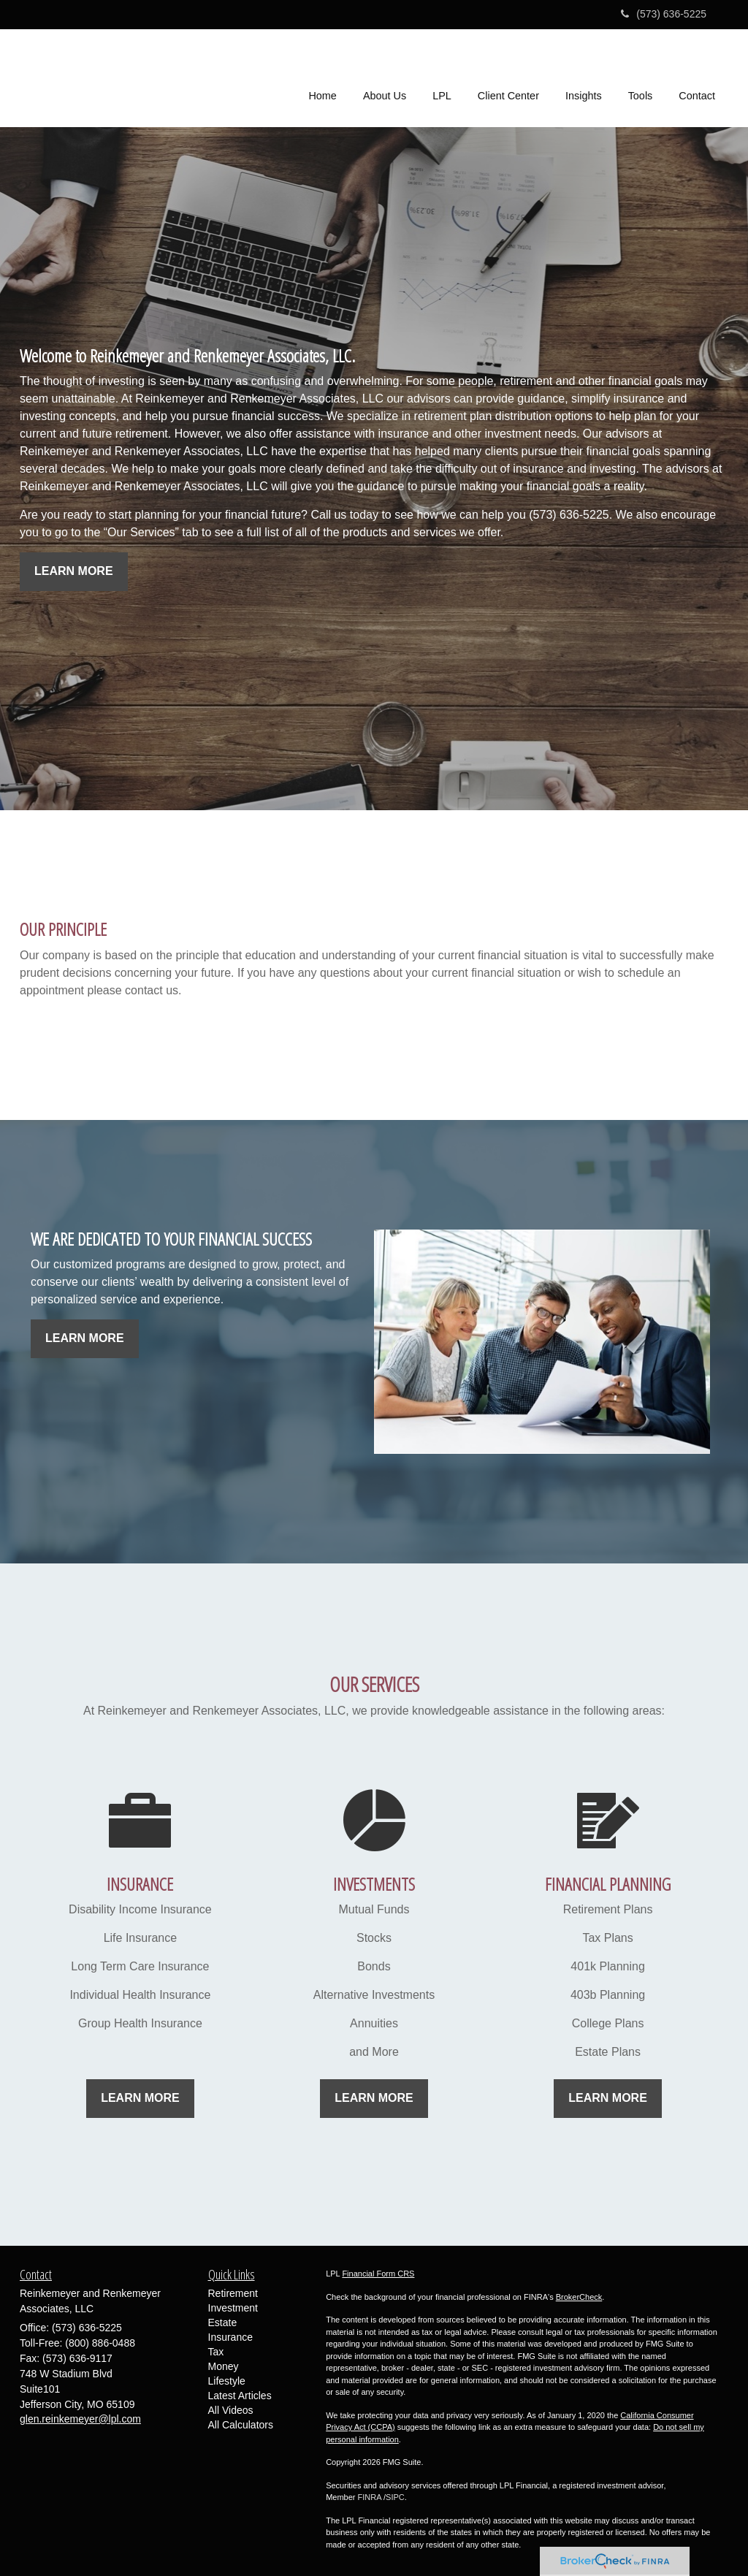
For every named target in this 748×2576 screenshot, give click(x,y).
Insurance (230, 2337)
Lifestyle (226, 2381)
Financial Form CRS (378, 2273)
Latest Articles (240, 2395)
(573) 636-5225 (663, 14)
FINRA (369, 2497)
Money (223, 2366)
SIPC (395, 2497)
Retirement (233, 2293)
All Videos (230, 2410)
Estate (222, 2322)
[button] (384, 76)
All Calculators (240, 2425)
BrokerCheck (579, 2297)
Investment (233, 2308)
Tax (216, 2352)
